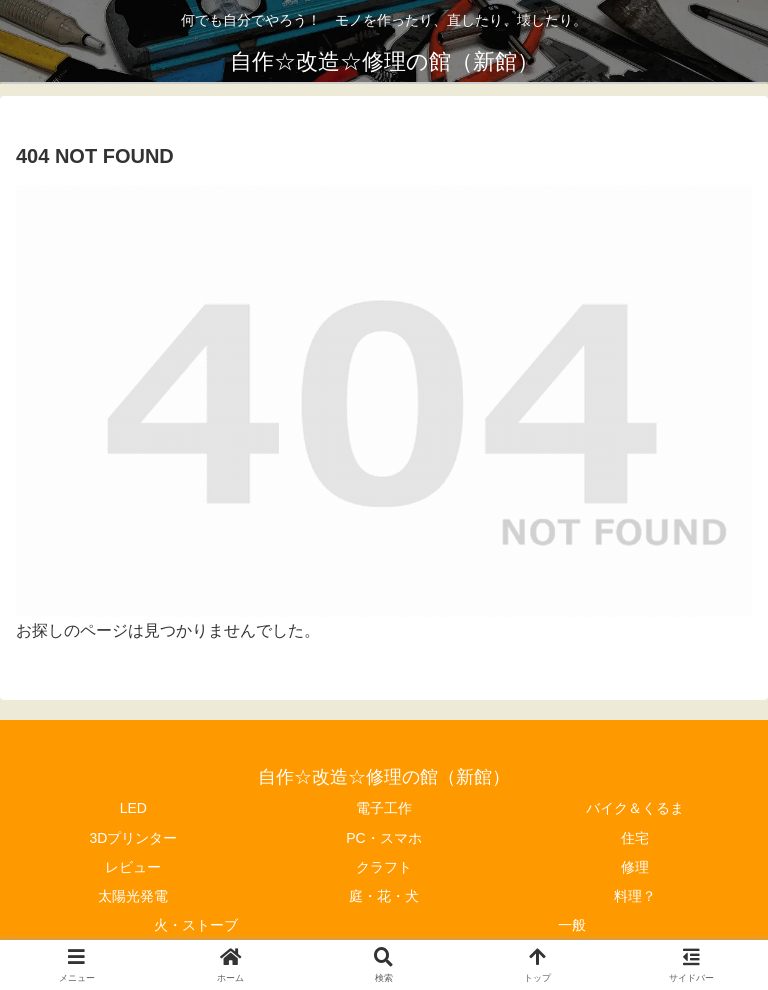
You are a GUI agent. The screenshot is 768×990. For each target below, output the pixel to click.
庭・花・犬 (384, 896)
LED (133, 808)
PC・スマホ (383, 838)
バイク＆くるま (635, 808)
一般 (572, 925)
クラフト (384, 867)
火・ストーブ (196, 925)
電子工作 (384, 808)
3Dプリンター (133, 838)
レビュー (133, 867)
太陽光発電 (133, 896)
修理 (635, 867)
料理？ (635, 896)
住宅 (635, 838)
